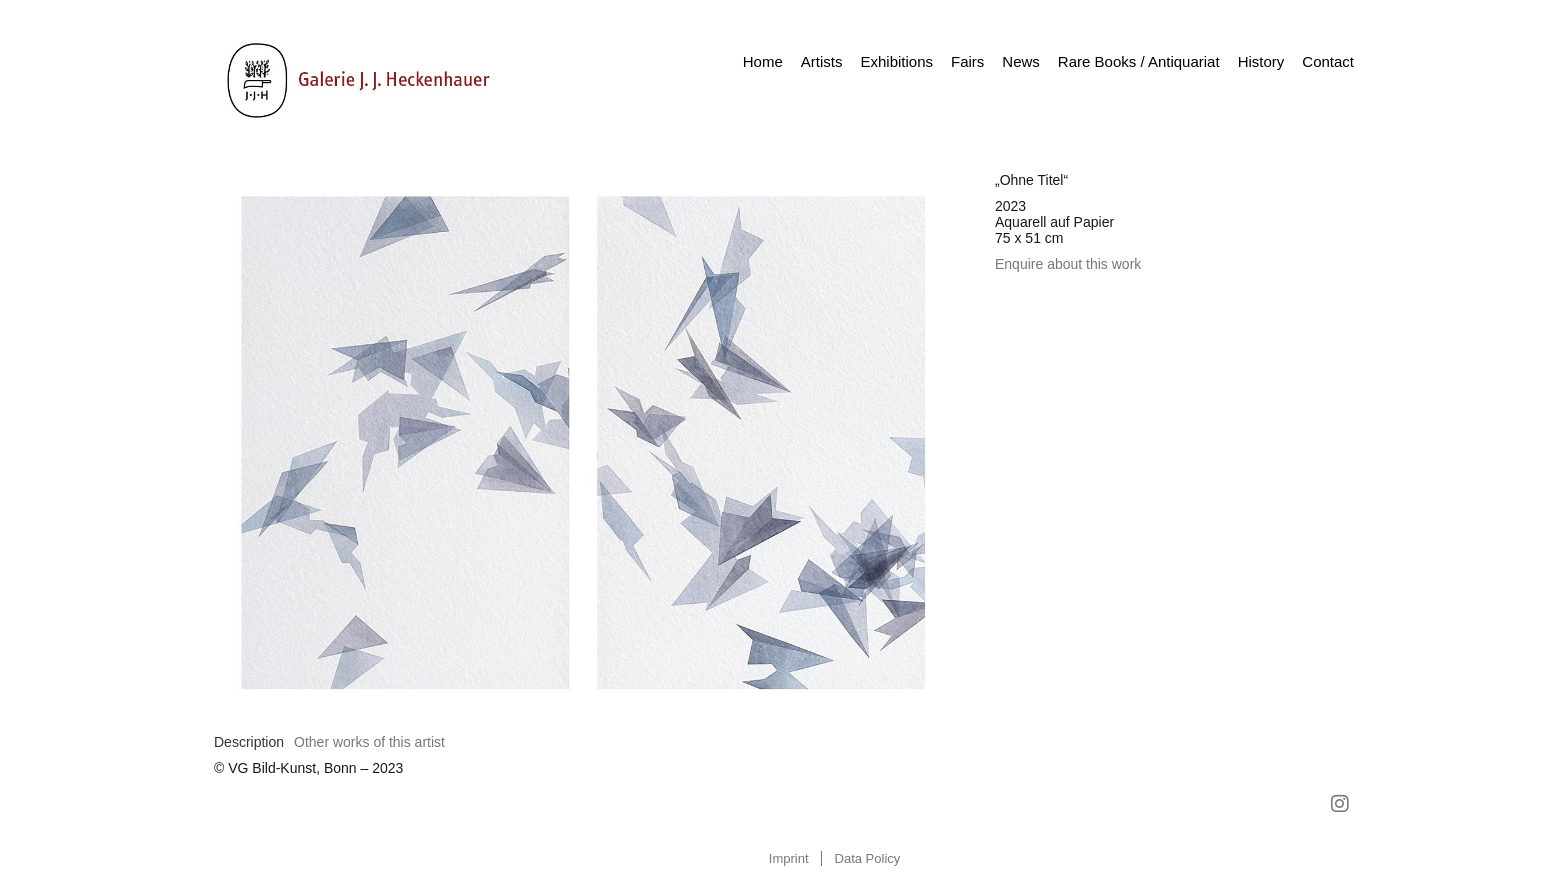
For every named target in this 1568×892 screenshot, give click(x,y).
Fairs (967, 61)
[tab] (249, 742)
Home (763, 61)
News (1021, 61)
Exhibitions (896, 61)
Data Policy (868, 858)
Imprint (789, 858)
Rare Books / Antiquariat (1139, 61)
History (1261, 61)
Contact (1328, 61)
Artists (822, 61)
